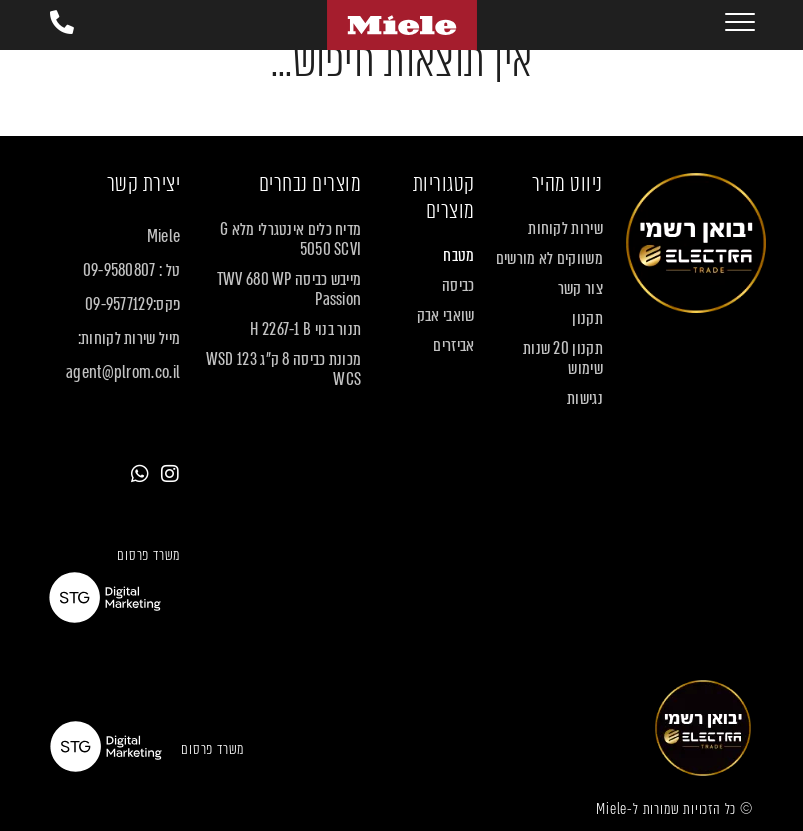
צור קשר (580, 289)
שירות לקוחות (565, 229)
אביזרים (453, 346)
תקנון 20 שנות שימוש (563, 359)
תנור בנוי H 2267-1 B (305, 330)
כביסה (458, 286)
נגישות (585, 399)
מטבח (458, 256)
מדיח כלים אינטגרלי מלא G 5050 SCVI (290, 240)
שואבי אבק (446, 316)
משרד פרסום (148, 555)
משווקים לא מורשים (549, 259)
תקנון (587, 319)
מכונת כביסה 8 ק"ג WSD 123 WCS (284, 370)
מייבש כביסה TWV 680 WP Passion (289, 290)
